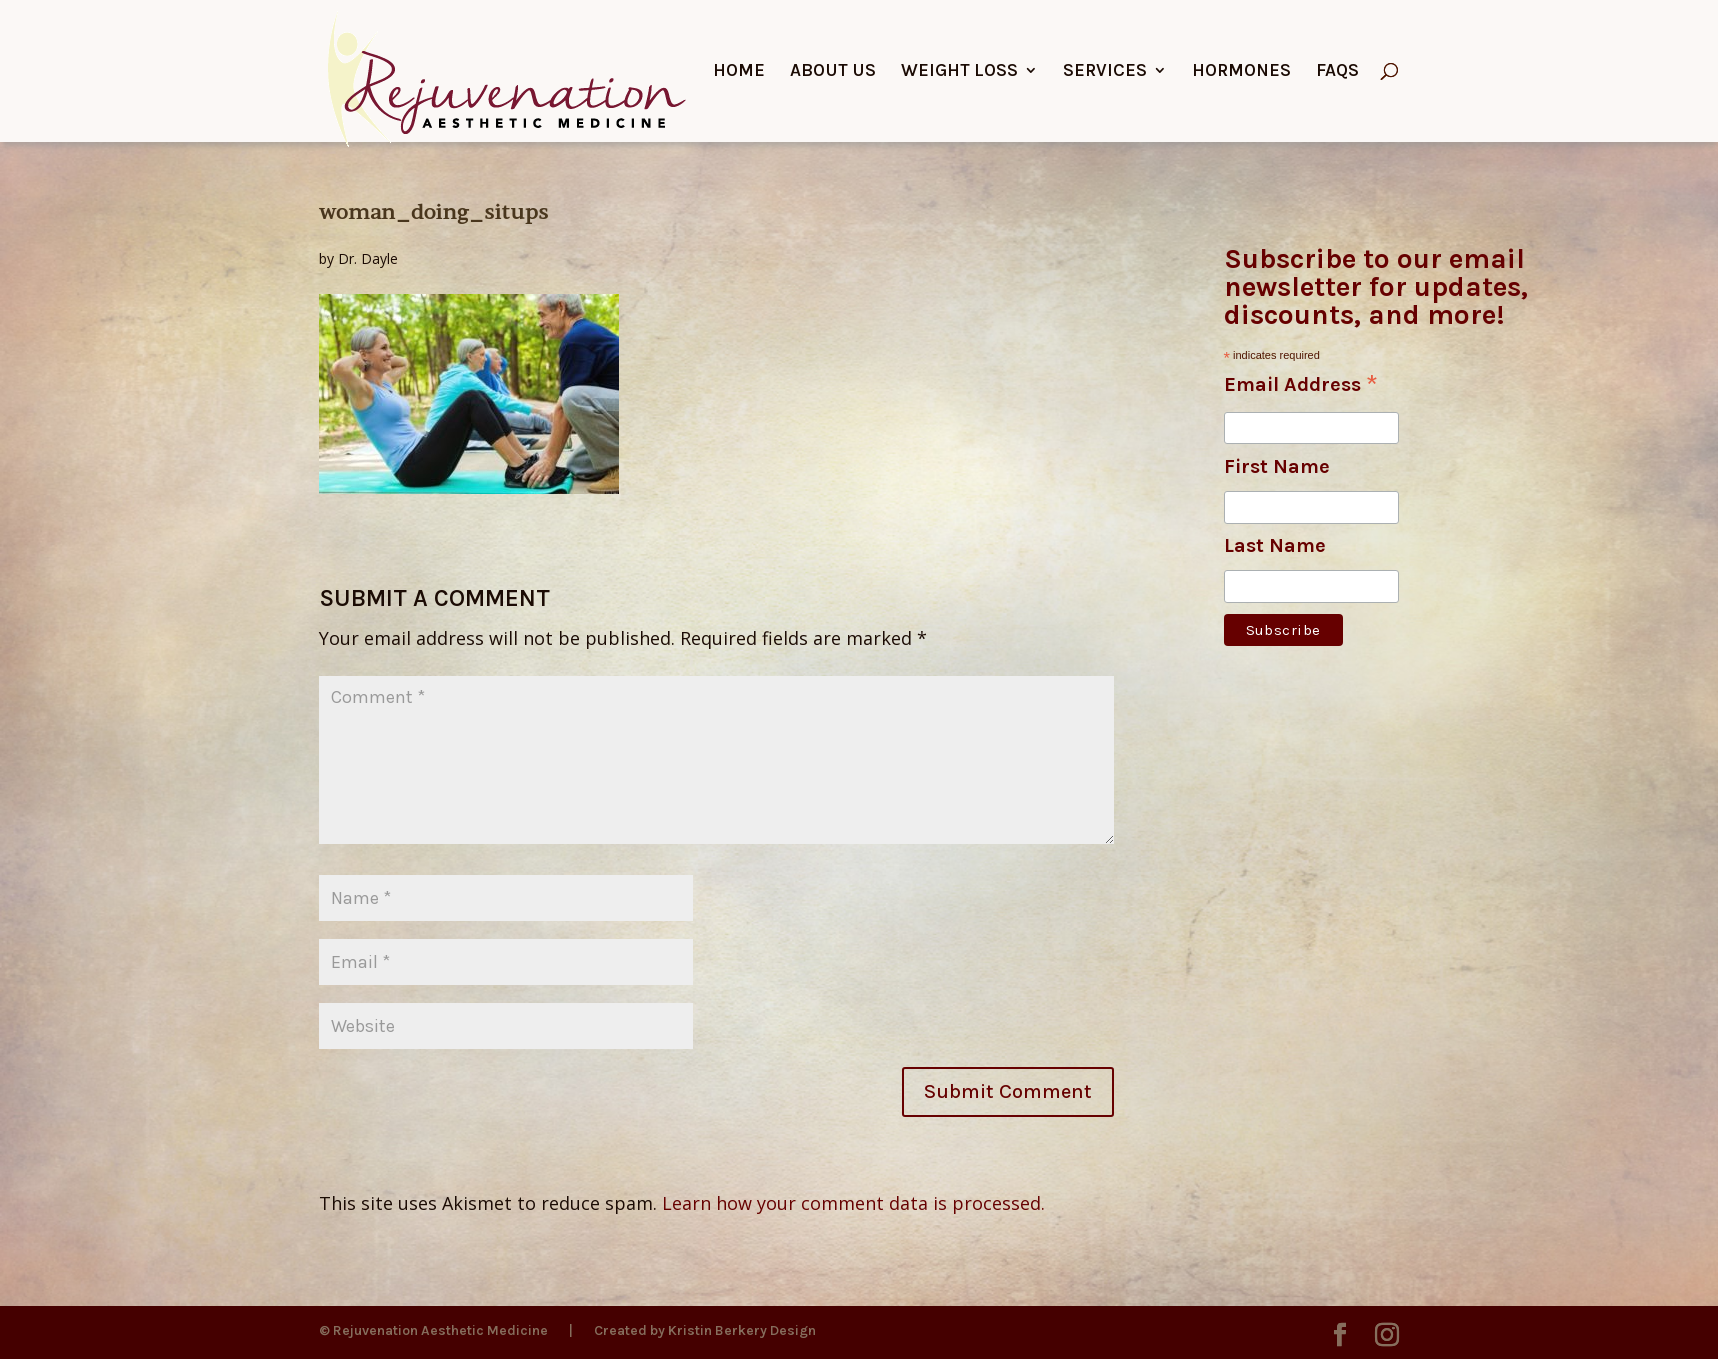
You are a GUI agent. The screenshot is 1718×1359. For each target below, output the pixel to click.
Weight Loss (959, 72)
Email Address (1301, 386)
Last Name (1275, 545)
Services (1105, 72)
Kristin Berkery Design (742, 1330)
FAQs (1337, 72)
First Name (1277, 466)
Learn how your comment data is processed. (853, 1203)
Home (739, 72)
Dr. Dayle (368, 258)
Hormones (1241, 72)
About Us (833, 72)
